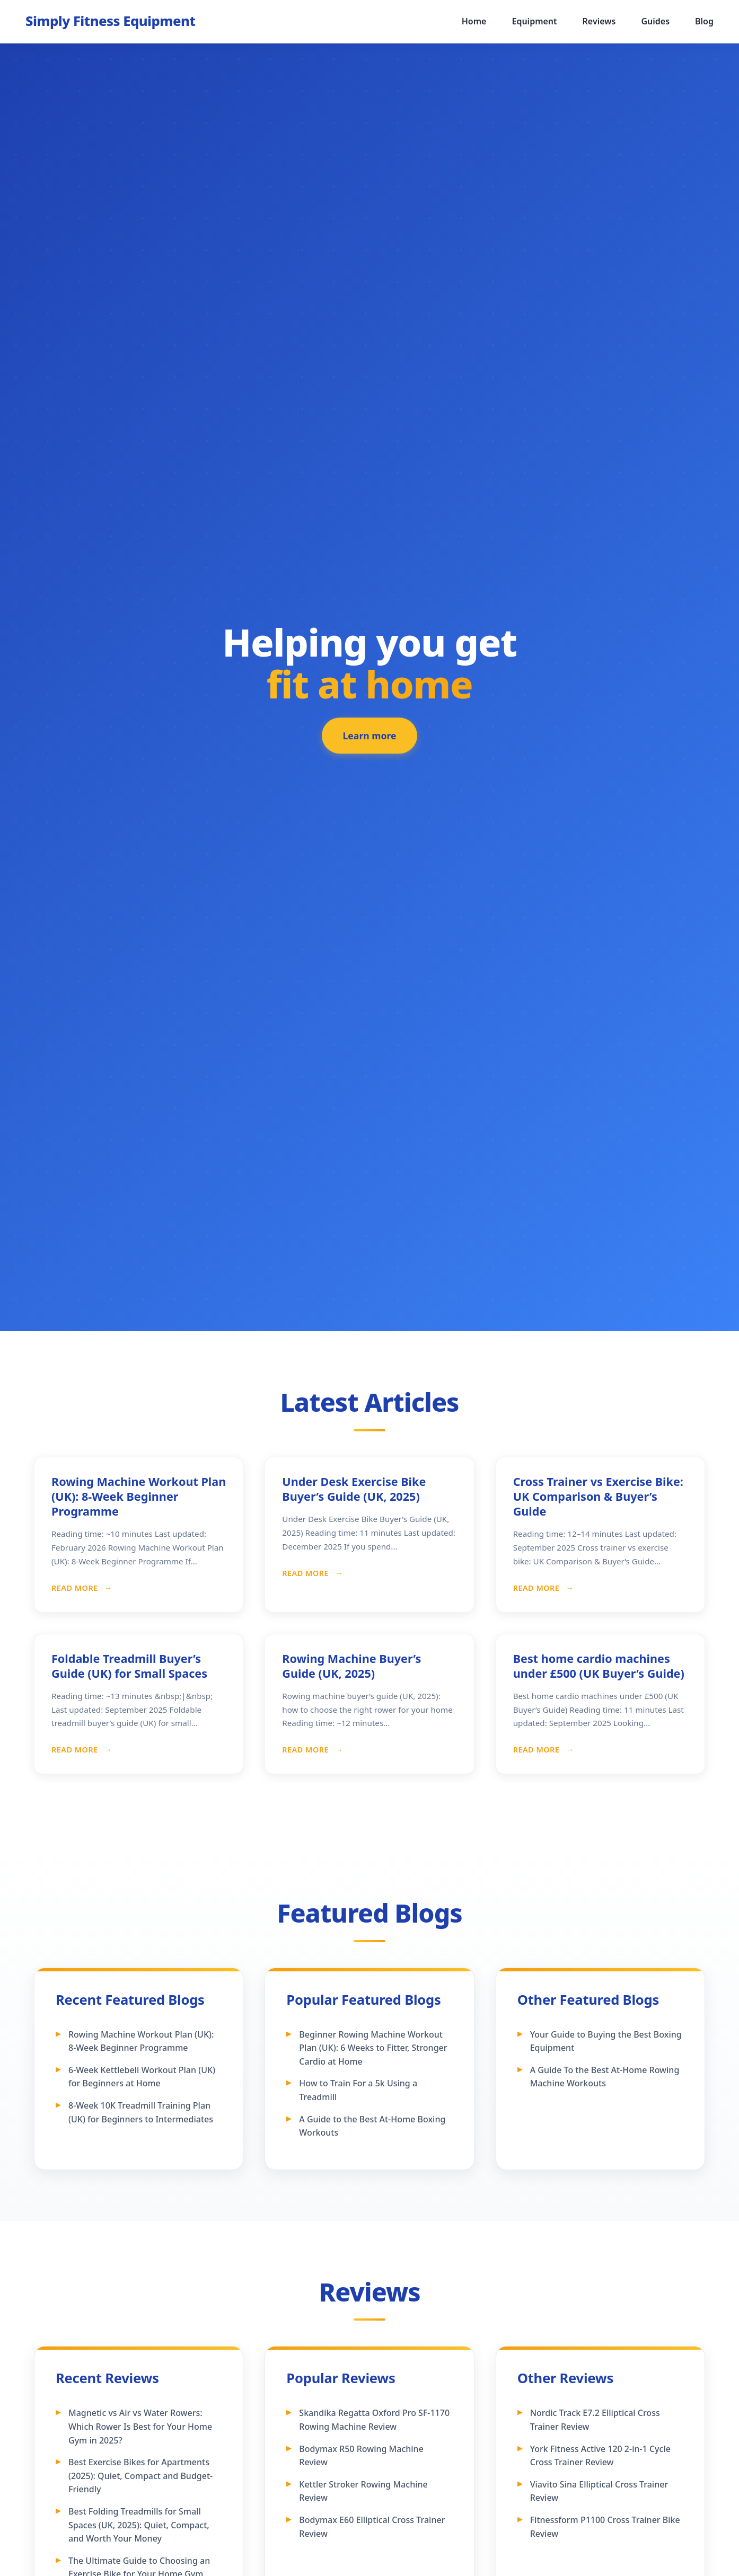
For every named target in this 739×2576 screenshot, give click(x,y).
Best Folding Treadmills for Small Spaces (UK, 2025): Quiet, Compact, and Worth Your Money (138, 2525)
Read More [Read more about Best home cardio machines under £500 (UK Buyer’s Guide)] (537, 1750)
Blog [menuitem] (704, 21)
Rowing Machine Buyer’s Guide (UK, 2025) (351, 1666)
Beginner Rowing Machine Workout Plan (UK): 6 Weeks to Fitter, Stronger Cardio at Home (373, 2048)
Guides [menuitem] (655, 21)
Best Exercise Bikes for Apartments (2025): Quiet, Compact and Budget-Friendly (140, 2475)
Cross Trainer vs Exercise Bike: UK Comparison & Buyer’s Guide (598, 1496)
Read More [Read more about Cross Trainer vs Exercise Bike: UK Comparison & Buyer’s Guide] (537, 1588)
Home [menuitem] (474, 21)
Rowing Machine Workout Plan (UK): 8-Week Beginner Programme (138, 1496)
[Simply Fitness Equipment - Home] (110, 21)
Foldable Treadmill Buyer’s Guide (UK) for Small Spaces (129, 1666)
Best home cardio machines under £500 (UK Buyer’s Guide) (598, 1666)
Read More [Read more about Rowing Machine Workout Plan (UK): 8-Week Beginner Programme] (75, 1588)
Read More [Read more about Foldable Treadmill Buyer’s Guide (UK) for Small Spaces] (75, 1750)
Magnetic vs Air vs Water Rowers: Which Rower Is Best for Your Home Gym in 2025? (140, 2426)
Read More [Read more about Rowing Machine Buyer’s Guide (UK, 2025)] (306, 1750)
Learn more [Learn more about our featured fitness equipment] (370, 739)
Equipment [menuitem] (534, 21)
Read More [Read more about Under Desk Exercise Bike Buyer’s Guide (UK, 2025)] (306, 1573)
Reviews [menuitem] (599, 21)
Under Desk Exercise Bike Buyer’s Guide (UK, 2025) (354, 1489)
